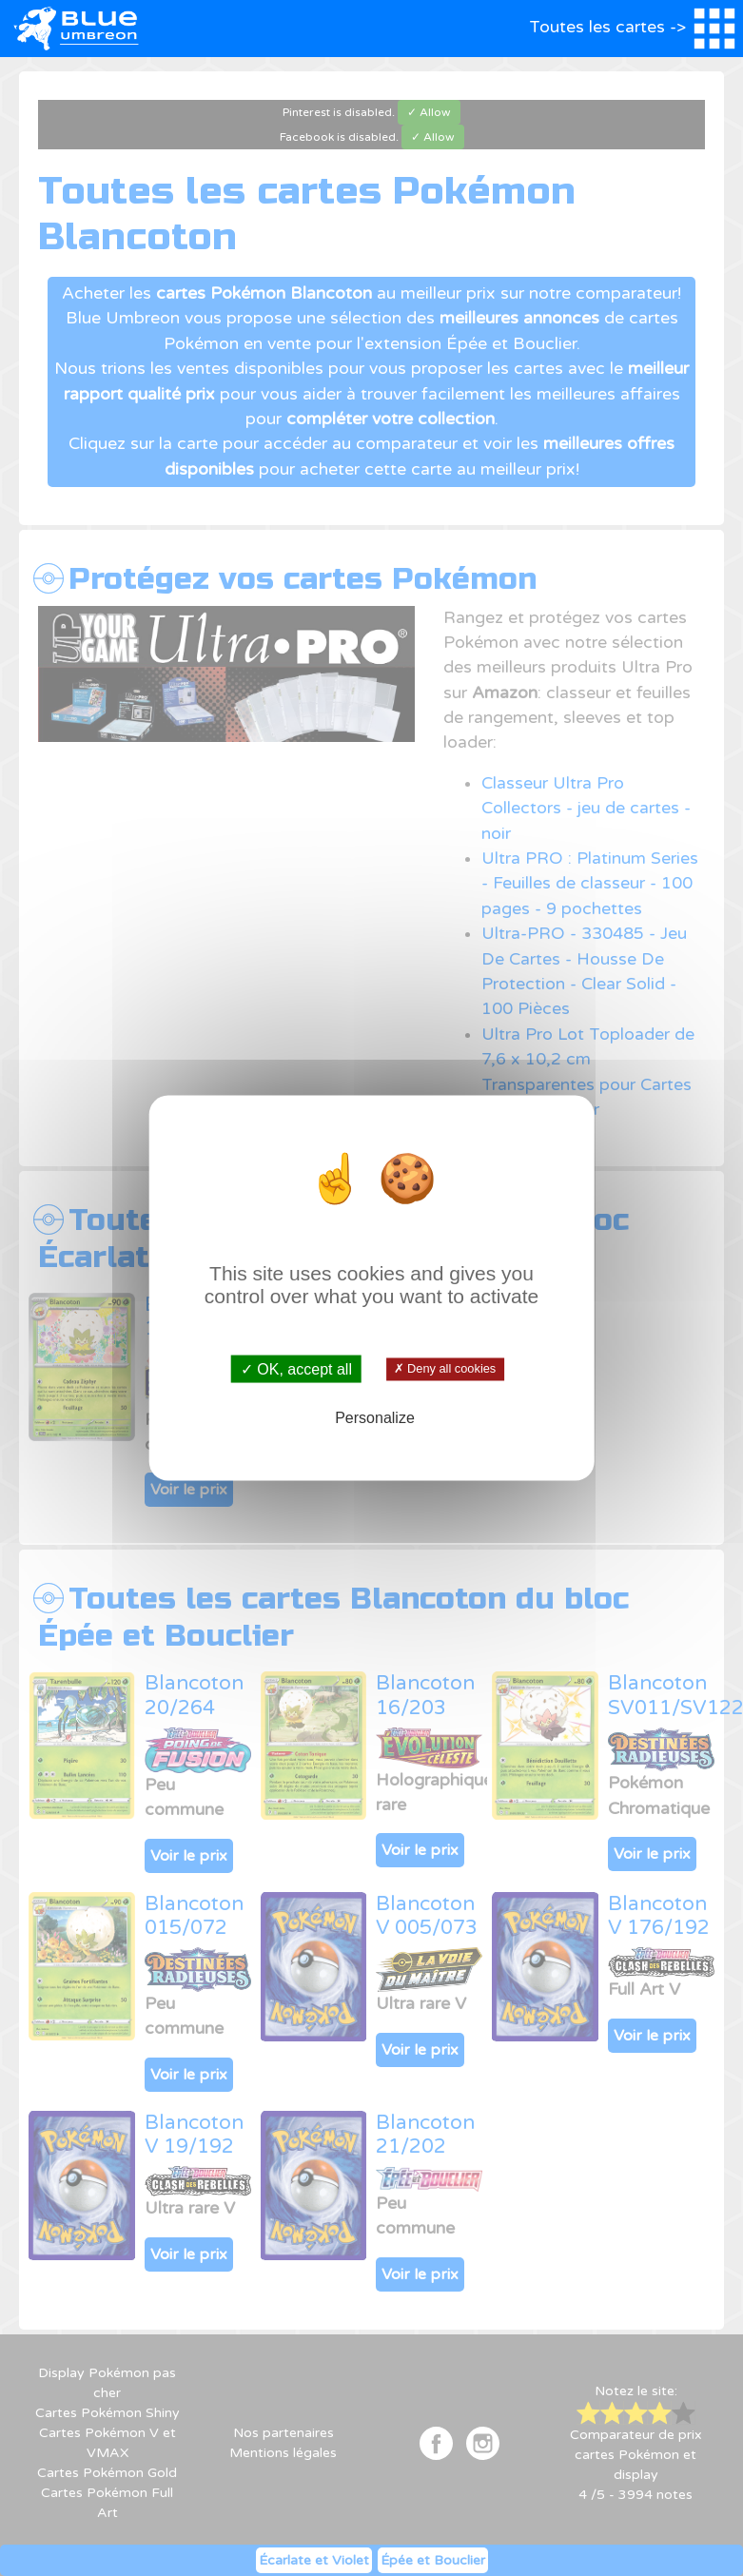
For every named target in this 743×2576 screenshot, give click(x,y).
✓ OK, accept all (296, 1369)
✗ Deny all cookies (446, 1369)
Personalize (375, 1417)
